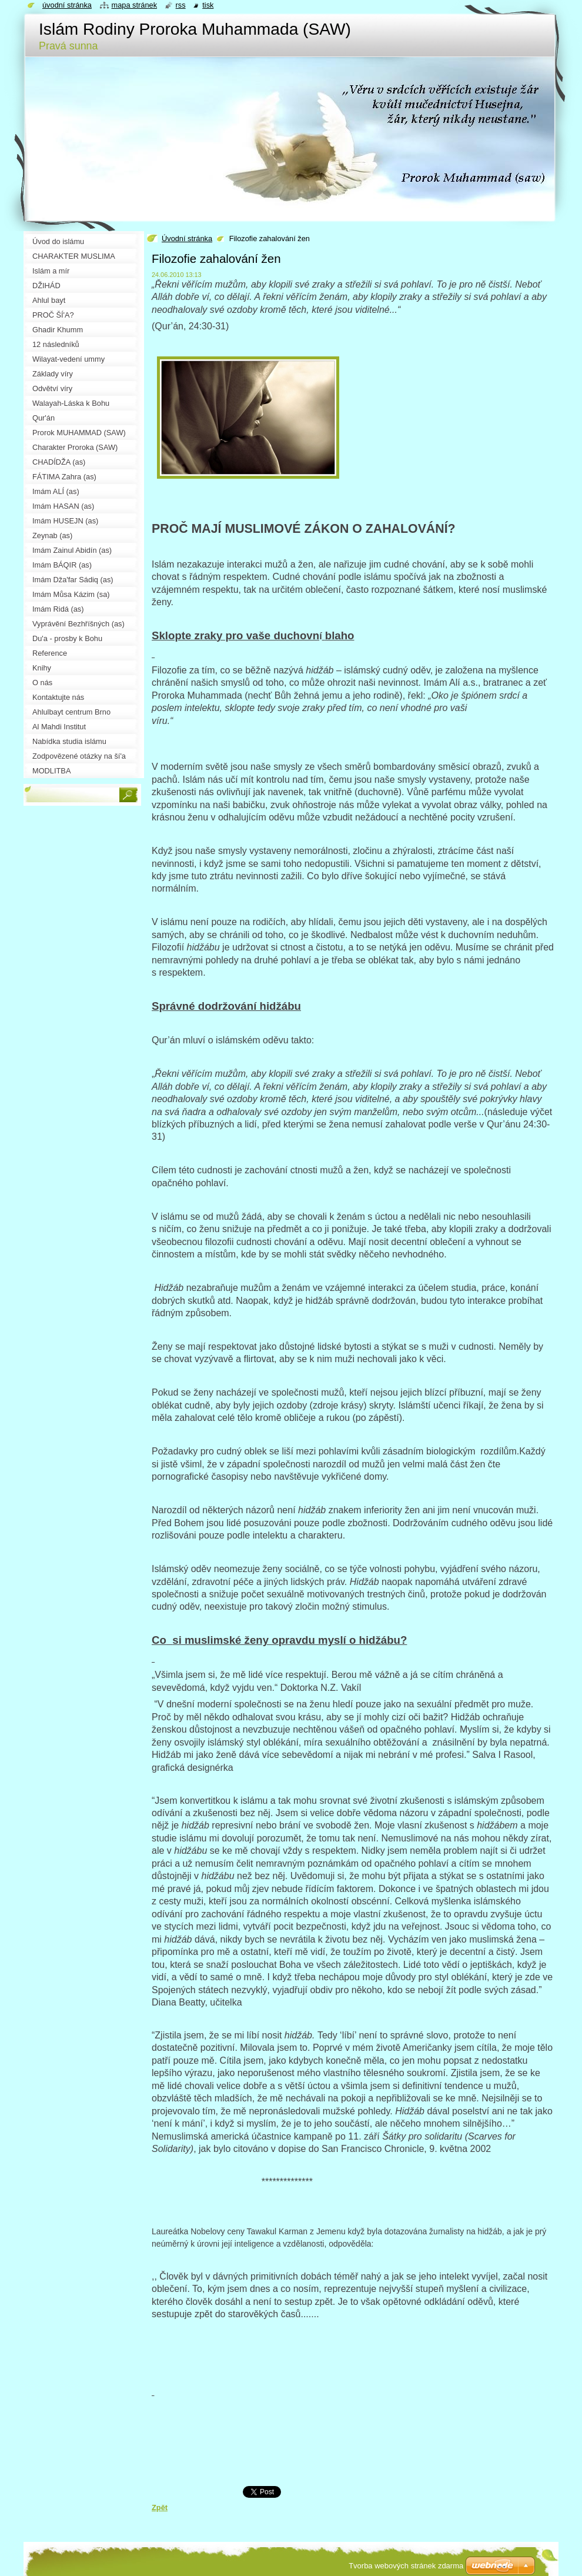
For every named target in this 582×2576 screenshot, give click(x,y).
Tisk (207, 5)
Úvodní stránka (187, 238)
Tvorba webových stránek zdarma (406, 2565)
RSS (181, 5)
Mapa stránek (135, 5)
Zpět (160, 2507)
